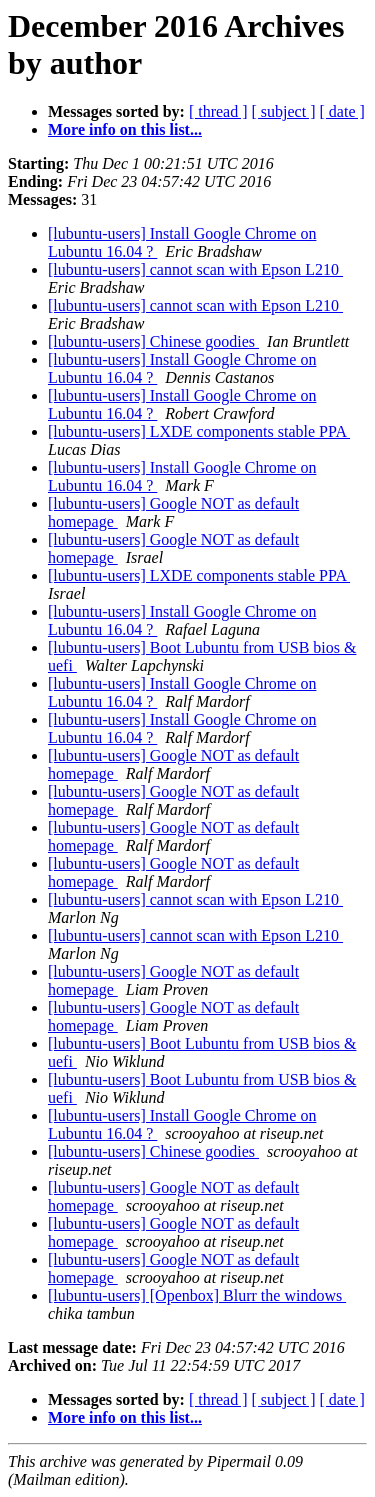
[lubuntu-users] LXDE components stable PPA (199, 431)
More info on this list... (125, 129)
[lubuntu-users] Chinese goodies (153, 341)
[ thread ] (218, 111)
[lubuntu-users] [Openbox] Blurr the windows (197, 1295)
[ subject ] (284, 111)
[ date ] (342, 111)
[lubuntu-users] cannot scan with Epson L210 (195, 269)
